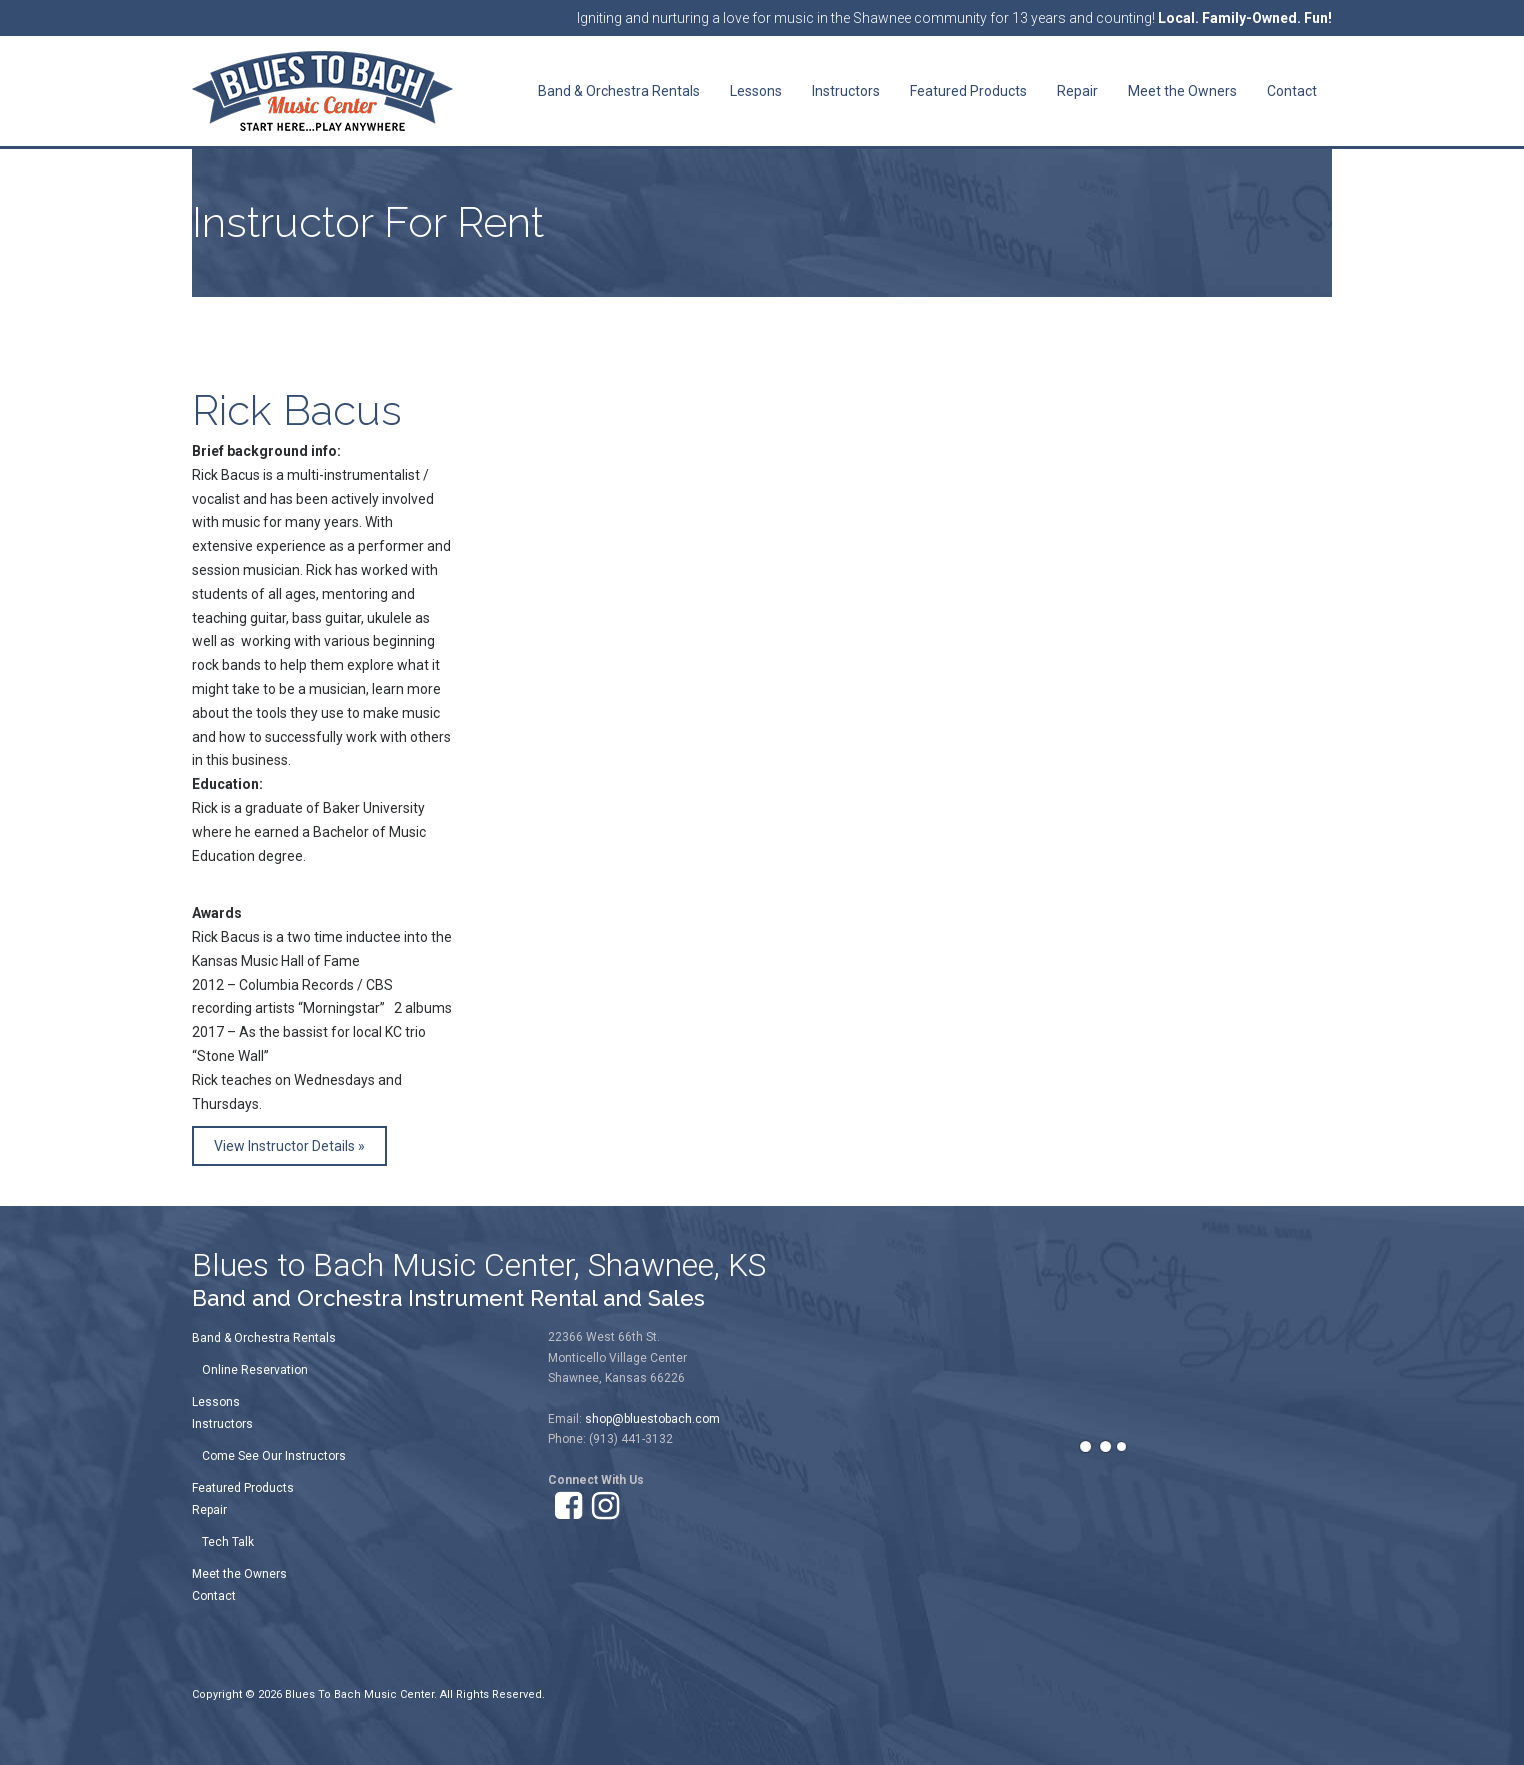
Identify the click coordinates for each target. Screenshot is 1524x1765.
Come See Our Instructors (274, 1456)
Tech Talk (228, 1542)
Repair (209, 1510)
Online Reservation (255, 1370)
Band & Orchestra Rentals (264, 1338)
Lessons (216, 1402)
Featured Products (243, 1488)
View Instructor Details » (289, 1146)
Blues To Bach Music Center (359, 1694)
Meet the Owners (239, 1574)
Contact (214, 1596)
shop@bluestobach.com (652, 1419)
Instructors (222, 1424)
